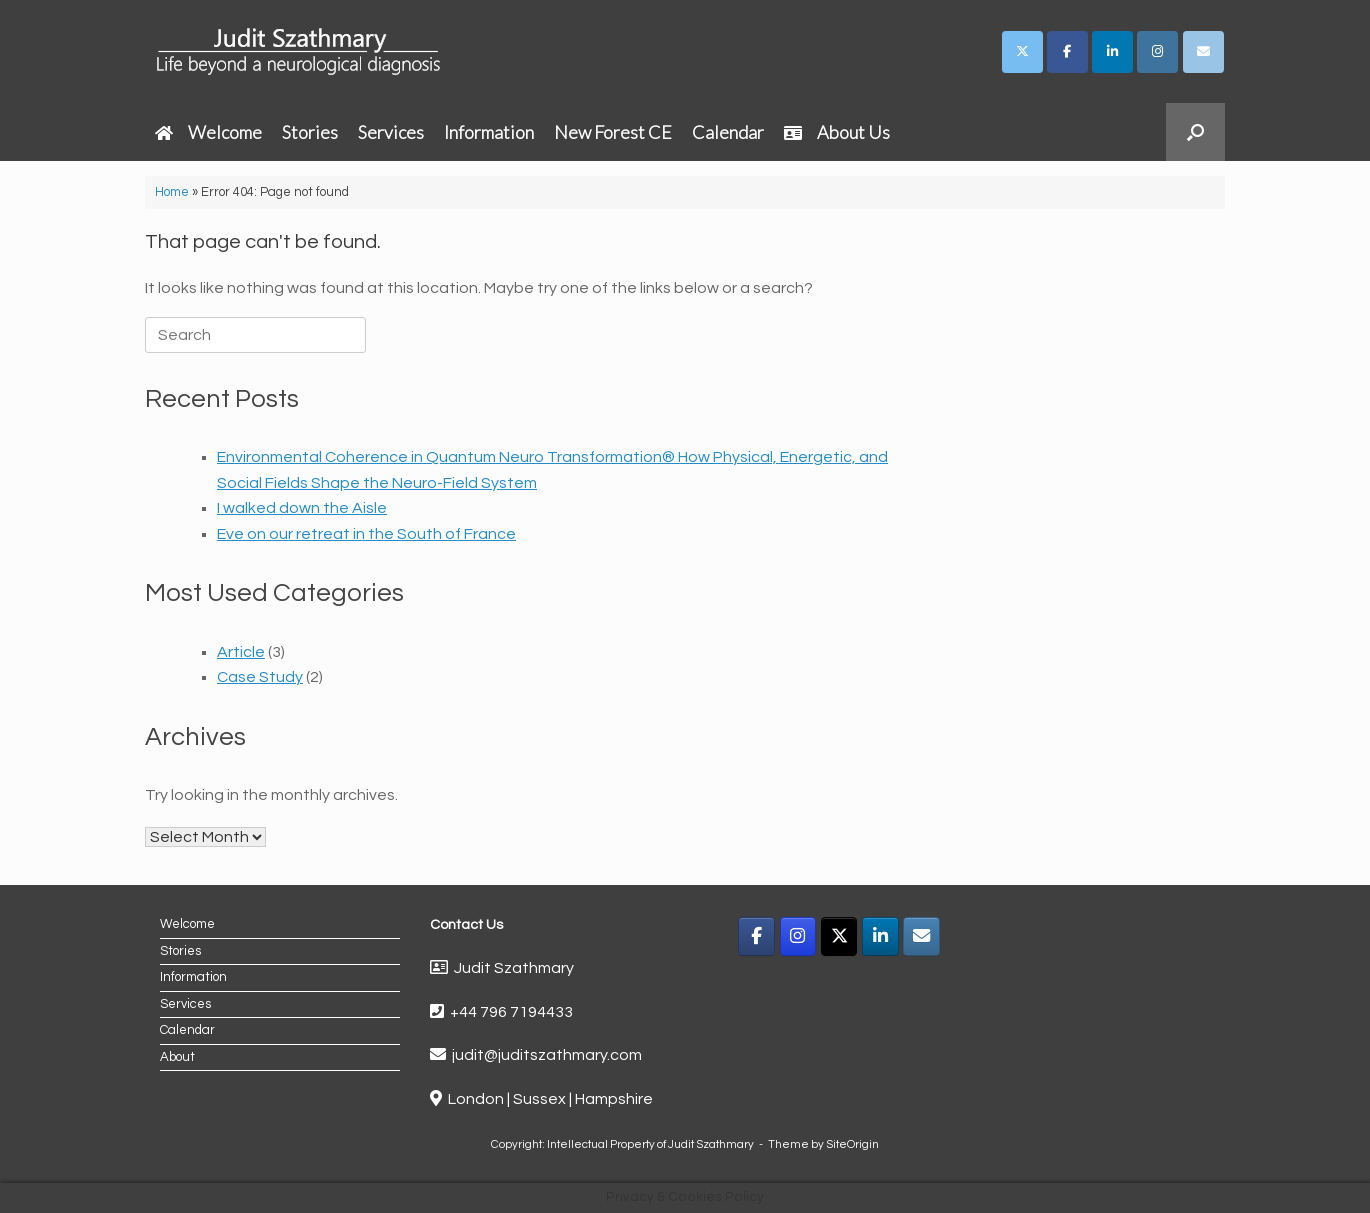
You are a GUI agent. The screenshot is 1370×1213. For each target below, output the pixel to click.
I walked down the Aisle (302, 508)
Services (391, 132)
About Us (837, 132)
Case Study (260, 677)
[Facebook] (756, 936)
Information (489, 132)
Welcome (208, 132)
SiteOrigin (852, 1144)
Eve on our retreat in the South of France (366, 534)
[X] (839, 936)
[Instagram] (798, 936)
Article (241, 652)
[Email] (921, 936)
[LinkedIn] (880, 936)
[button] (1195, 132)
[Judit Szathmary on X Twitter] (1022, 52)
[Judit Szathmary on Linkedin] (1112, 52)
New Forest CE (613, 132)
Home (172, 192)
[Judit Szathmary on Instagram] (1157, 52)
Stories (310, 132)
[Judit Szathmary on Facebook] (1067, 52)
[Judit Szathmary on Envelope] (1203, 52)
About (177, 1057)
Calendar (728, 132)
